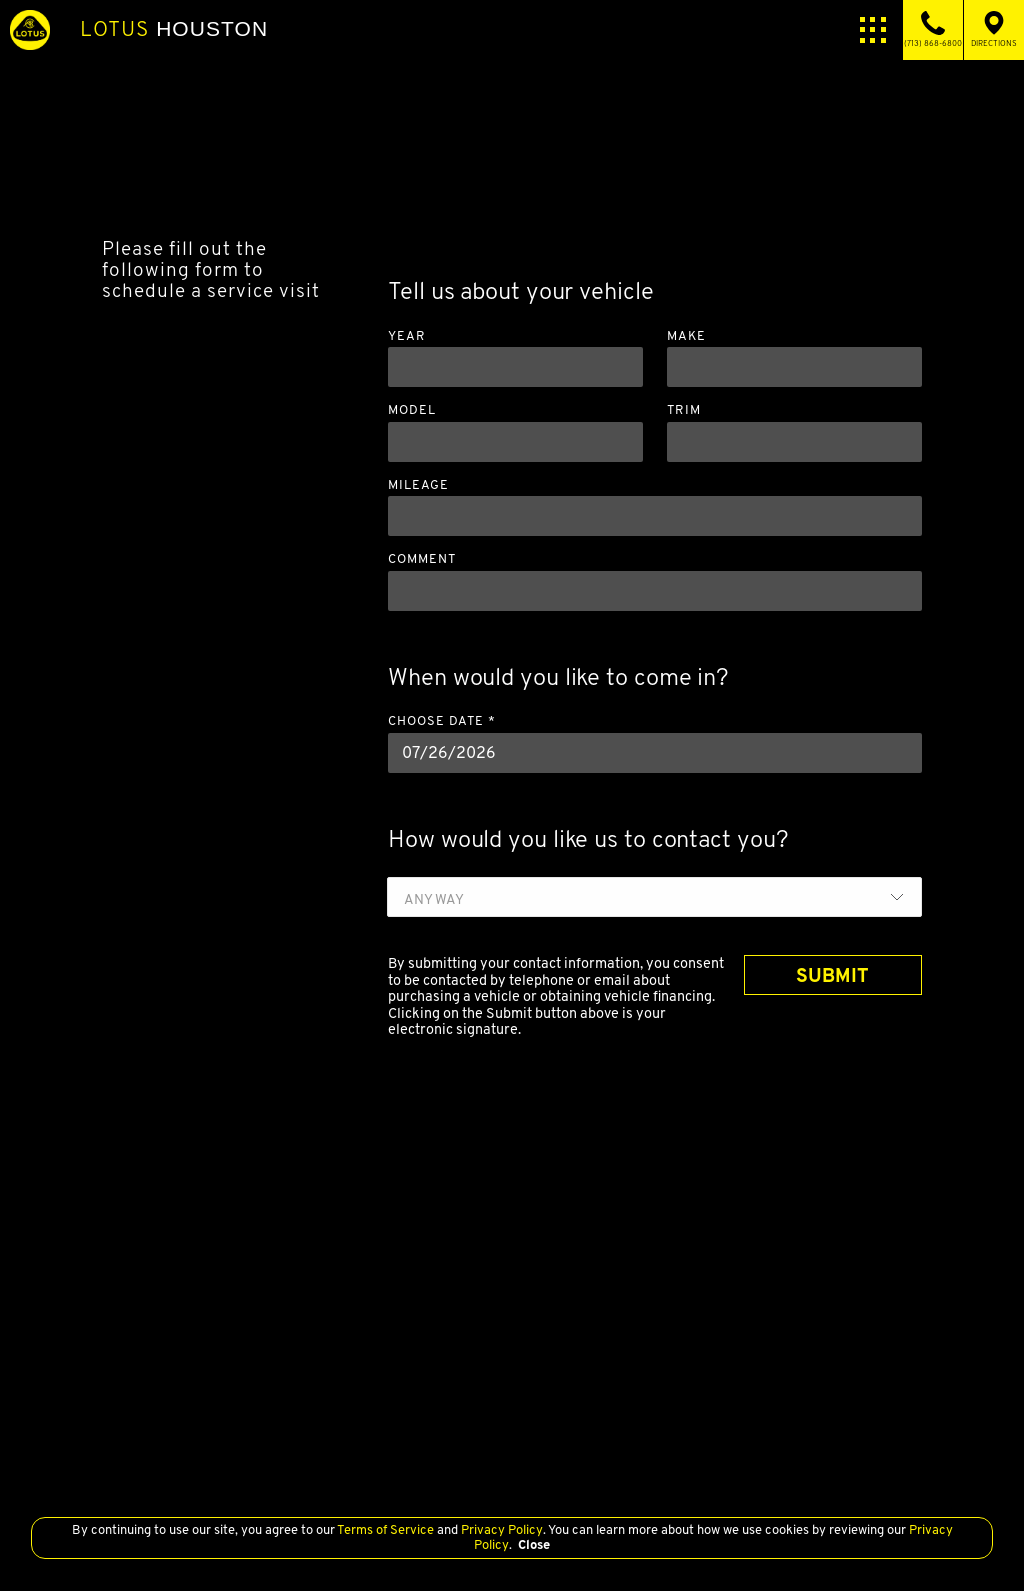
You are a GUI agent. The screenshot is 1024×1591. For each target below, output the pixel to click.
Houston (174, 29)
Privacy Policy (500, 1529)
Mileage (418, 485)
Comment (422, 559)
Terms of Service (386, 1529)
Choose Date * (442, 721)
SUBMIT (832, 975)
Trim (684, 410)
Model (412, 410)
